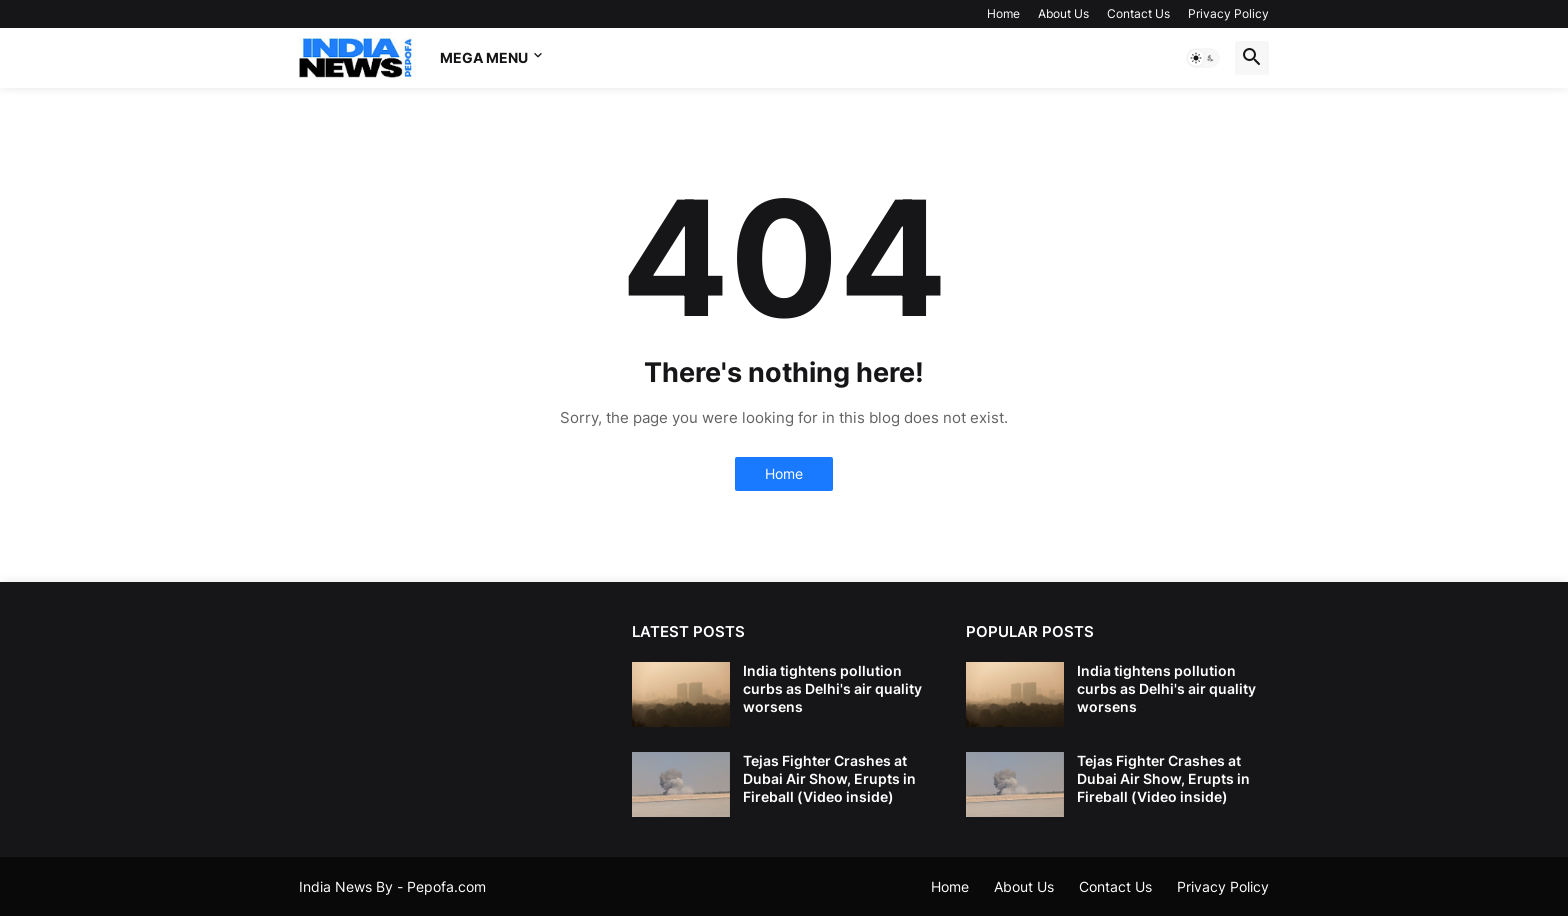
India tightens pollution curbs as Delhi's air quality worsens (832, 688)
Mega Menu (484, 57)
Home (1003, 13)
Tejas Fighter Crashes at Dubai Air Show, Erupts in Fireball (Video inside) (829, 778)
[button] (1203, 58)
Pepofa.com (446, 886)
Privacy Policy (1228, 13)
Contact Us (1138, 13)
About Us (1063, 13)
